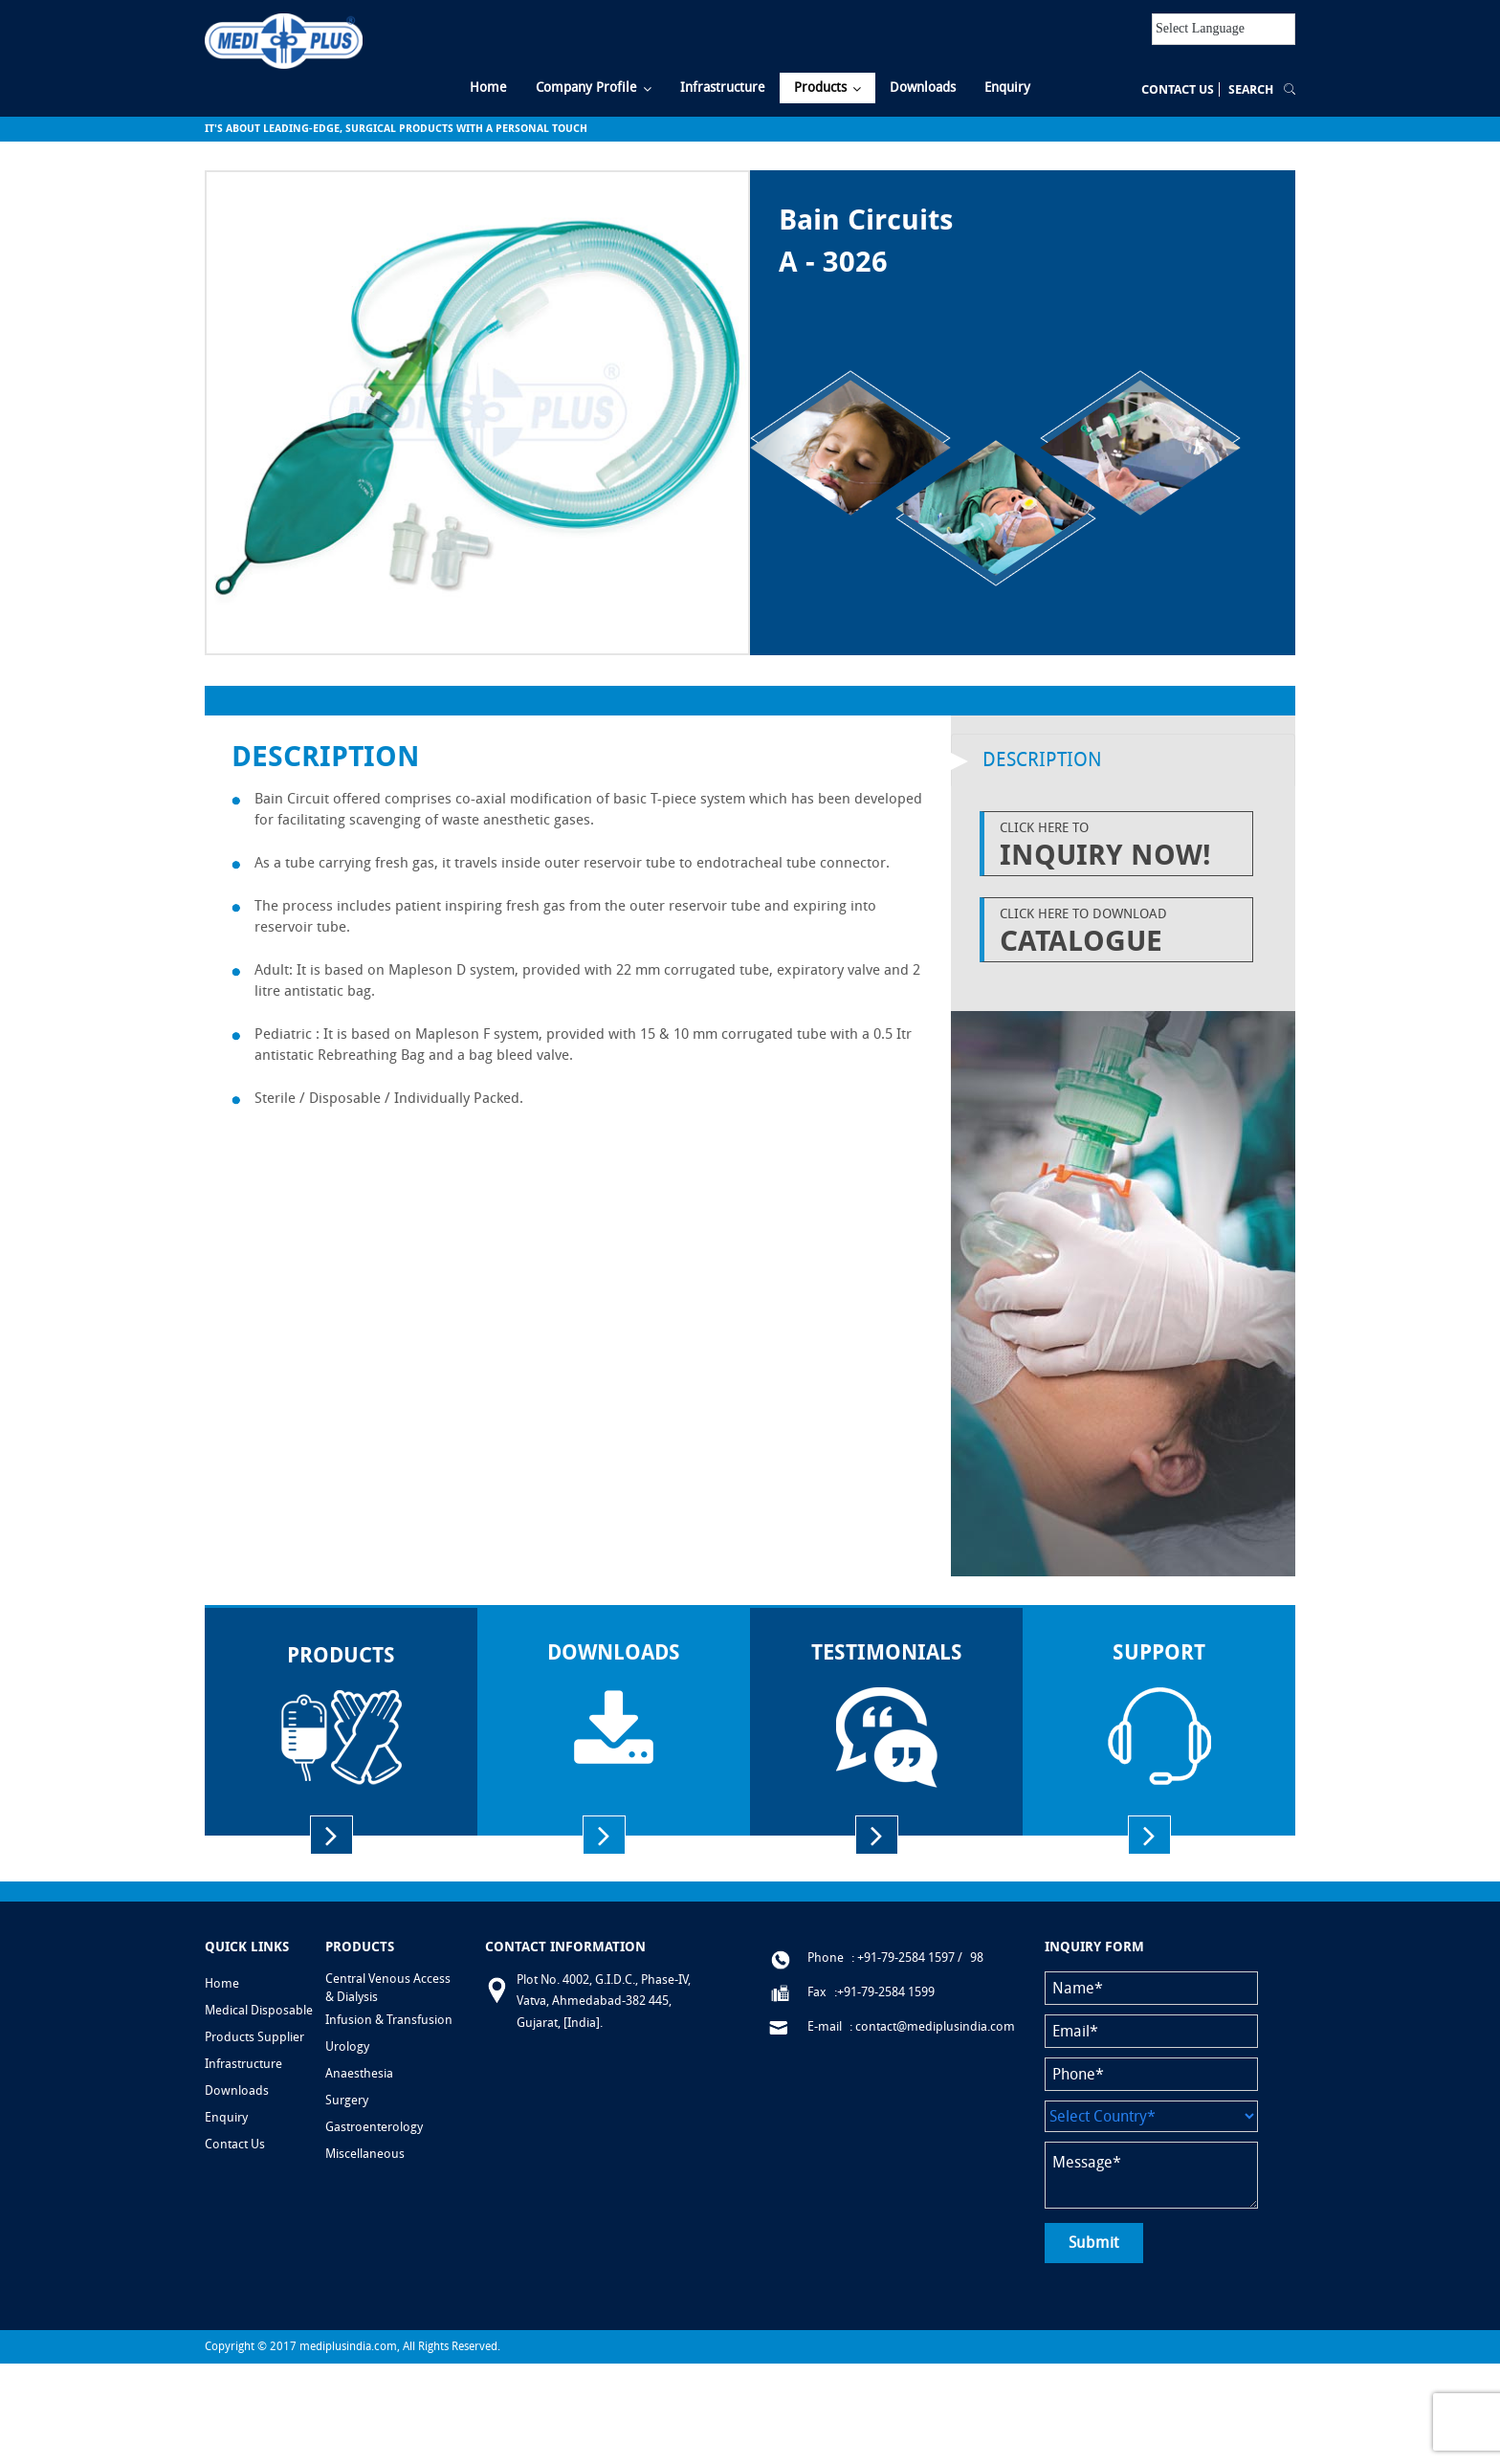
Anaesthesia (359, 2073)
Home (222, 1983)
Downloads (237, 2090)
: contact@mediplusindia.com (932, 2026)
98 (976, 1957)
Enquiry (226, 2117)
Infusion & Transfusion (388, 2020)
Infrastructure (243, 2064)
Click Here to (1121, 845)
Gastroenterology (374, 2127)
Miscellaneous (365, 2153)
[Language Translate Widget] (1223, 29)
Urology (347, 2046)
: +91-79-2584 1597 (903, 1957)
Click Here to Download (1121, 931)
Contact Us (1177, 89)
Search (1250, 89)
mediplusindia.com (348, 2346)
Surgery (346, 2100)
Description (1042, 759)
